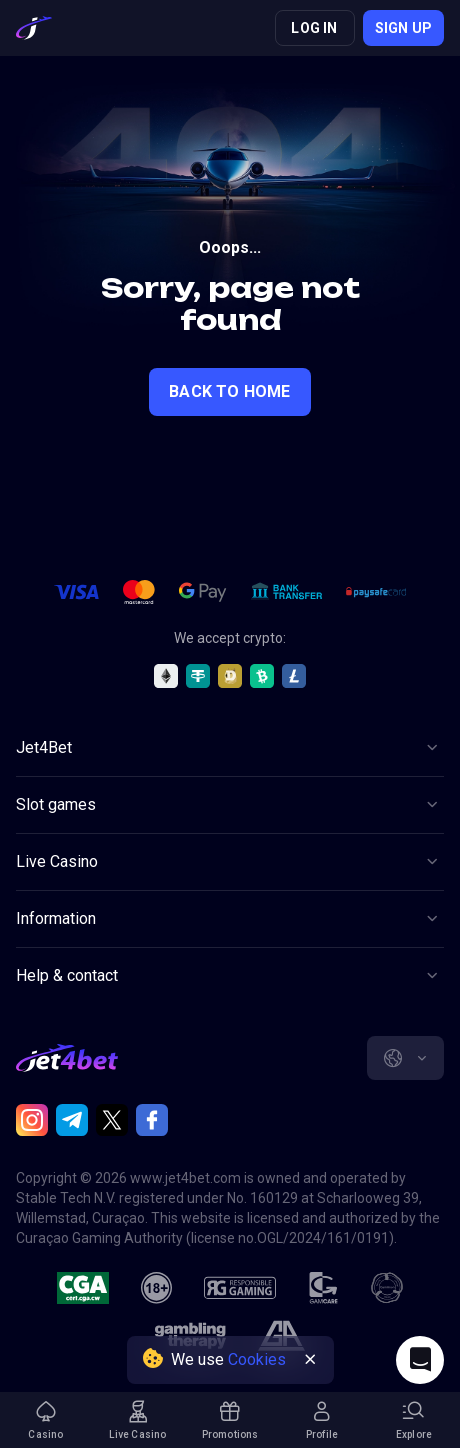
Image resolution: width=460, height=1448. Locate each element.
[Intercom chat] (420, 1360)
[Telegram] (72, 1120)
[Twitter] (112, 1120)
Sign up (403, 28)
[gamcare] (324, 1288)
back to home (229, 391)
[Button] (230, 748)
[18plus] (157, 1288)
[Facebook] (152, 1120)
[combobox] (405, 1058)
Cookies (257, 1359)
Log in (314, 28)
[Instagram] (32, 1120)
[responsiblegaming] (239, 1288)
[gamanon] (387, 1288)
